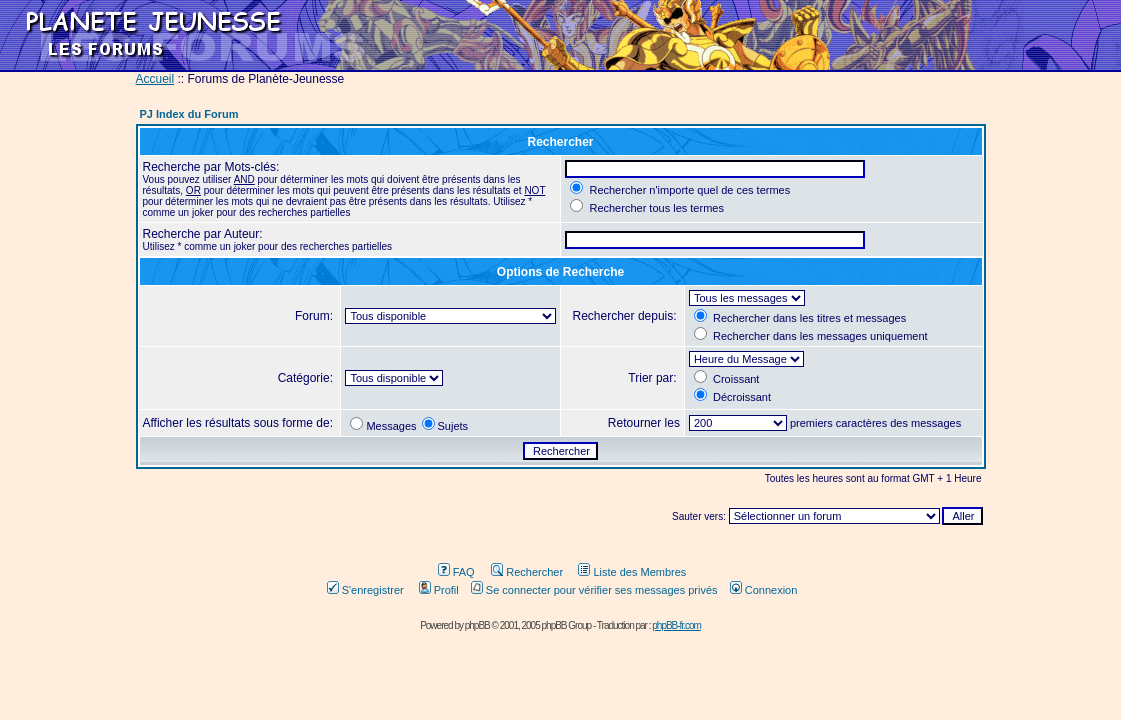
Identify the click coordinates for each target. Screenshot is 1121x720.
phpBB (477, 625)
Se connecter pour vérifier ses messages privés (594, 590)
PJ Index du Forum (189, 114)
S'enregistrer (365, 590)
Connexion (764, 590)
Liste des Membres (632, 572)
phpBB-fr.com (676, 625)
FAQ (456, 572)
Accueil (155, 79)
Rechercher (527, 572)
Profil (439, 590)
